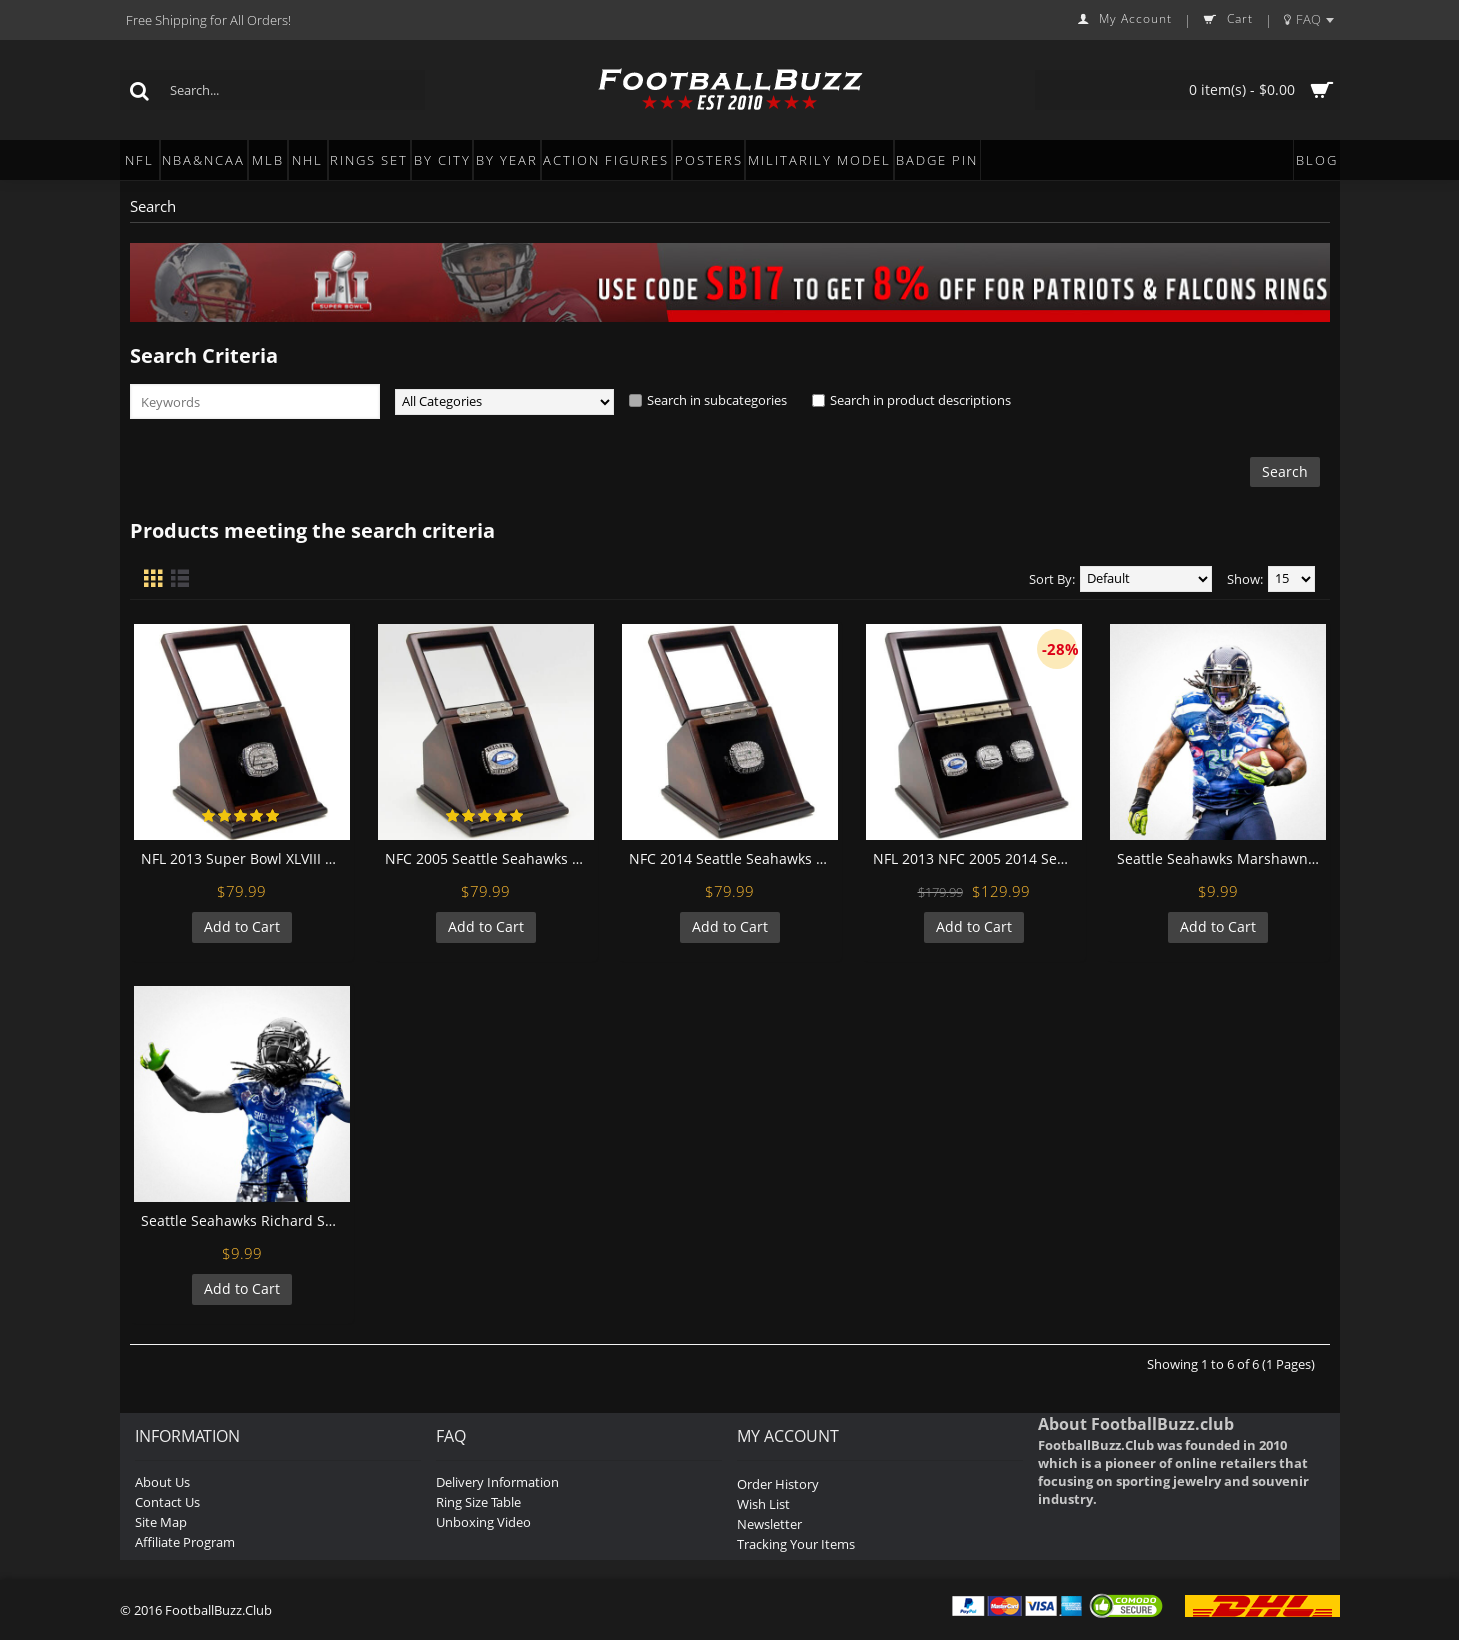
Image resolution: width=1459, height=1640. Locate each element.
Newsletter (769, 1524)
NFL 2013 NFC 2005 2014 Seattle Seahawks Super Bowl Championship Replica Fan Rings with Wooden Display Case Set (977, 858)
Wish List (763, 1504)
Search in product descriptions (920, 400)
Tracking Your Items (796, 1544)
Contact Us (167, 1502)
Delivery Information (497, 1482)
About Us (162, 1482)
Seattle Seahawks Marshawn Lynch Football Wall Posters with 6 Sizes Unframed (1221, 858)
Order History (778, 1484)
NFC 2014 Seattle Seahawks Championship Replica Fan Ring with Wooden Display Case (733, 858)
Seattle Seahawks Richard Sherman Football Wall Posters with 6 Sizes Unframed (245, 1220)
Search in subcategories (717, 400)
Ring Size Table (478, 1502)
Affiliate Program (185, 1542)
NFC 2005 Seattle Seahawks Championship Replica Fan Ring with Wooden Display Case (489, 858)
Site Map (161, 1522)
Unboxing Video (483, 1522)
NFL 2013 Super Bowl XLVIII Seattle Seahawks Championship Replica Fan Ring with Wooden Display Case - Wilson (245, 858)
